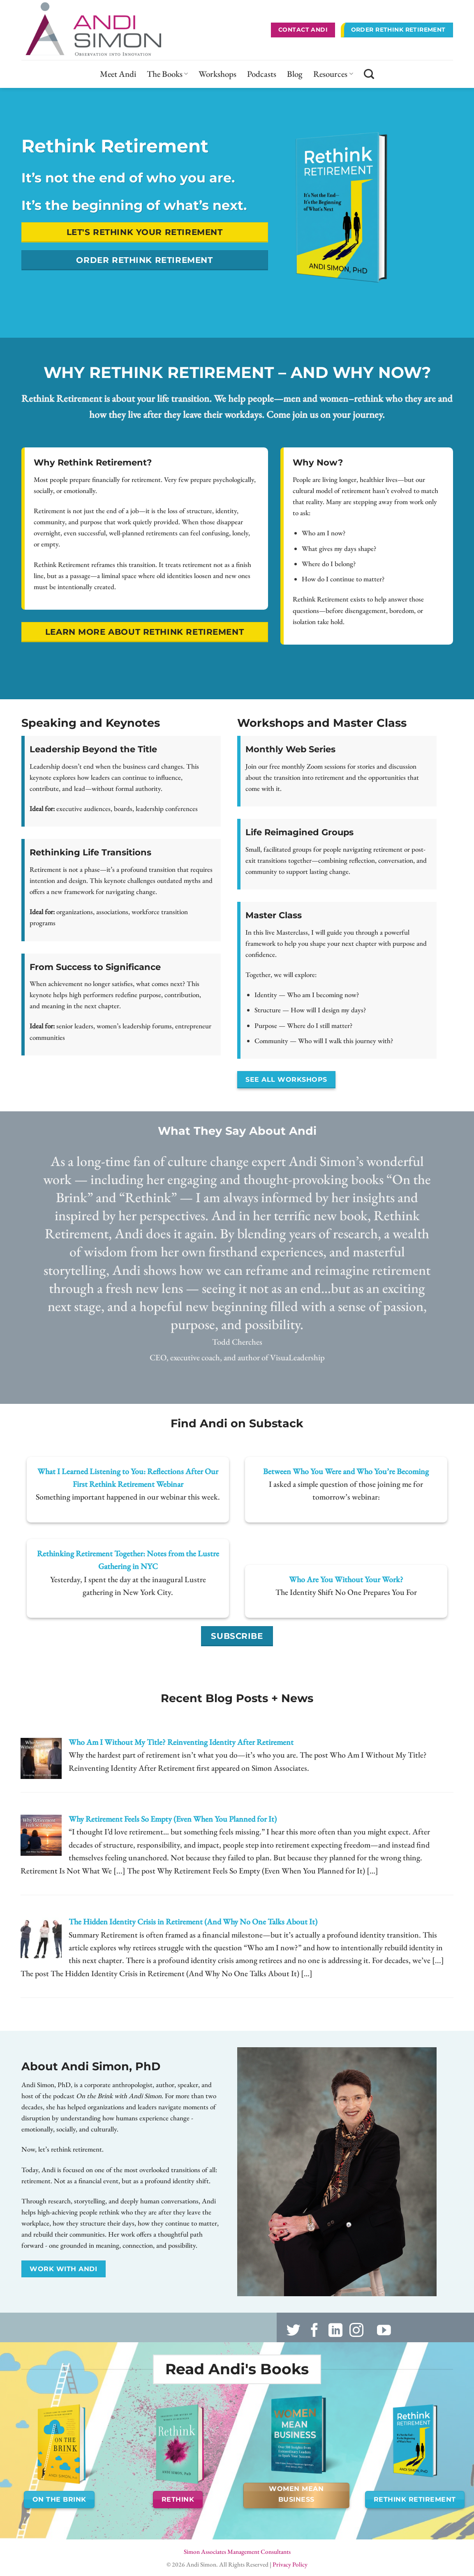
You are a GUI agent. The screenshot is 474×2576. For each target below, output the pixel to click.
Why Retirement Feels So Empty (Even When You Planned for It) (173, 1818)
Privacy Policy (290, 2564)
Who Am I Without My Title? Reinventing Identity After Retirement (181, 1742)
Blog (295, 73)
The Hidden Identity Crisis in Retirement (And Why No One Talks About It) (193, 1921)
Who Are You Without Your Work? (346, 1579)
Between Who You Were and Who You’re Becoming (346, 1471)
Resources (333, 73)
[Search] (369, 74)
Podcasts (261, 73)
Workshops (217, 73)
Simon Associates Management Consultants (237, 2552)
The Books (167, 73)
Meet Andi (118, 73)
